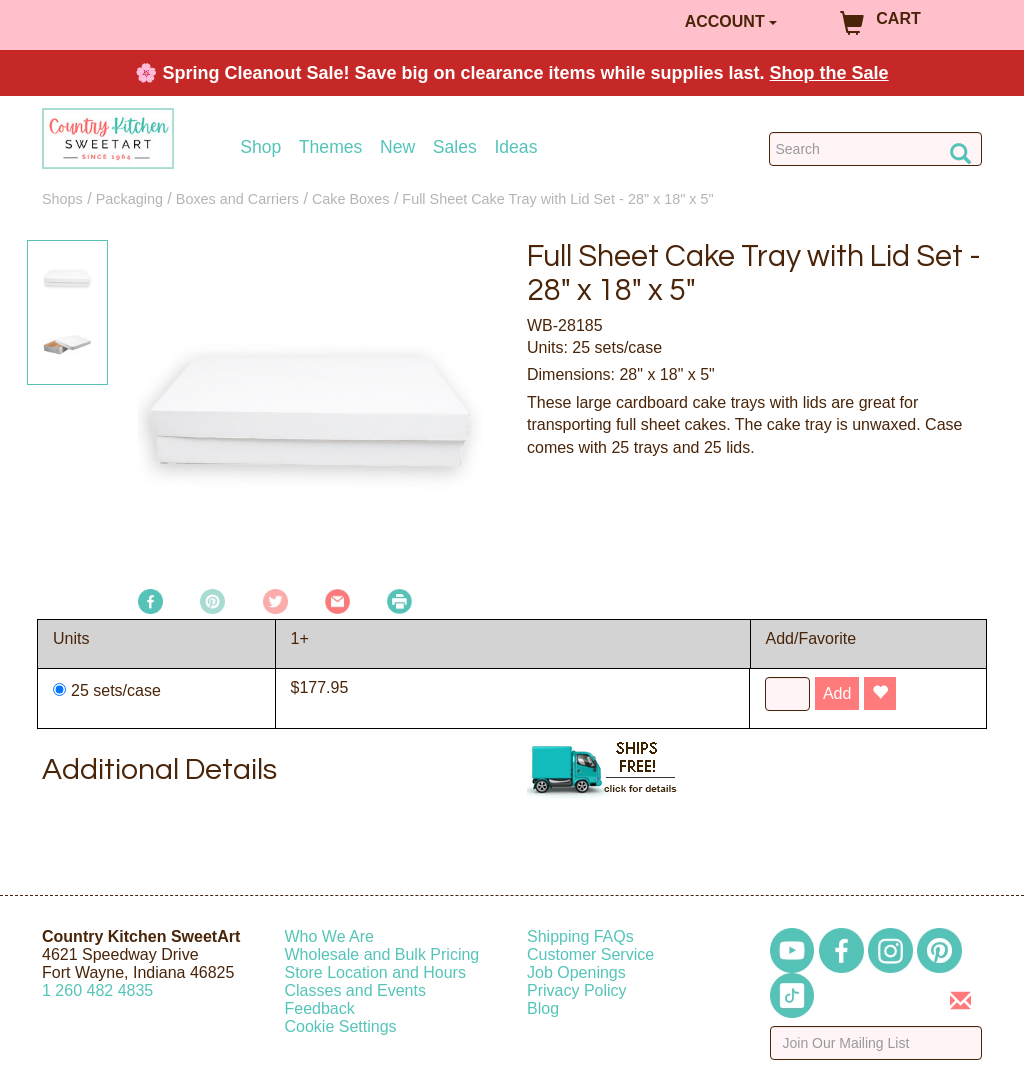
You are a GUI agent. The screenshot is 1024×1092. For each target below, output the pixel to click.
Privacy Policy (577, 990)
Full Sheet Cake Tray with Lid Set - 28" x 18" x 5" (557, 199)
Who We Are (330, 936)
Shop (260, 147)
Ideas (515, 147)
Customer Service (590, 954)
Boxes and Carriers (237, 199)
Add (837, 693)
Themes (331, 147)
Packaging (129, 199)
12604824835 (97, 990)
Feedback (320, 1008)
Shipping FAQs (580, 936)
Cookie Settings (341, 1026)
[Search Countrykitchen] (875, 149)
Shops (62, 199)
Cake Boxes (351, 199)
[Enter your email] (876, 1043)
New (397, 147)
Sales (455, 147)
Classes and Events (355, 990)
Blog (543, 1008)
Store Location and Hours (375, 972)
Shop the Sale (829, 73)
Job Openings (576, 972)
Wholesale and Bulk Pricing (382, 954)
